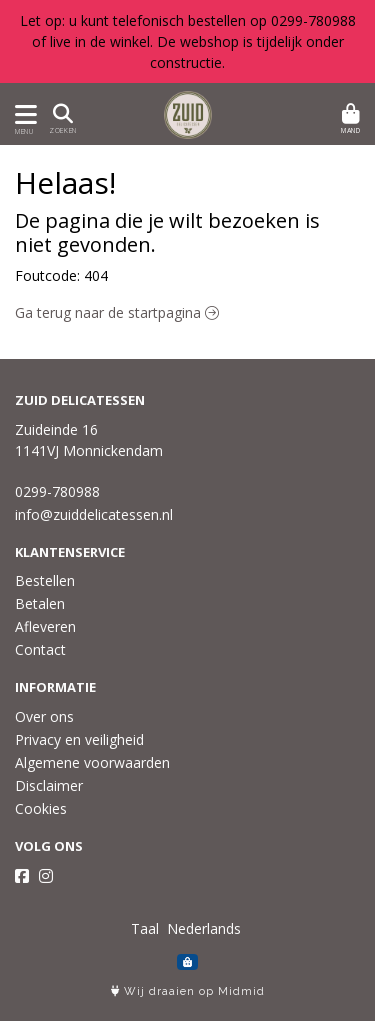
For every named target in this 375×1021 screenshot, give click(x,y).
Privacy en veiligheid (79, 739)
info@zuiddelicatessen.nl (94, 514)
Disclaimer (49, 785)
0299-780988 (57, 491)
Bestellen (45, 580)
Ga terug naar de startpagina (117, 312)
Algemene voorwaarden (92, 762)
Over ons (44, 716)
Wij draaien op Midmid (188, 991)
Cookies (41, 808)
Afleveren (45, 626)
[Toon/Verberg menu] (22, 114)
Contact (40, 649)
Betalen (40, 603)
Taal (145, 928)
